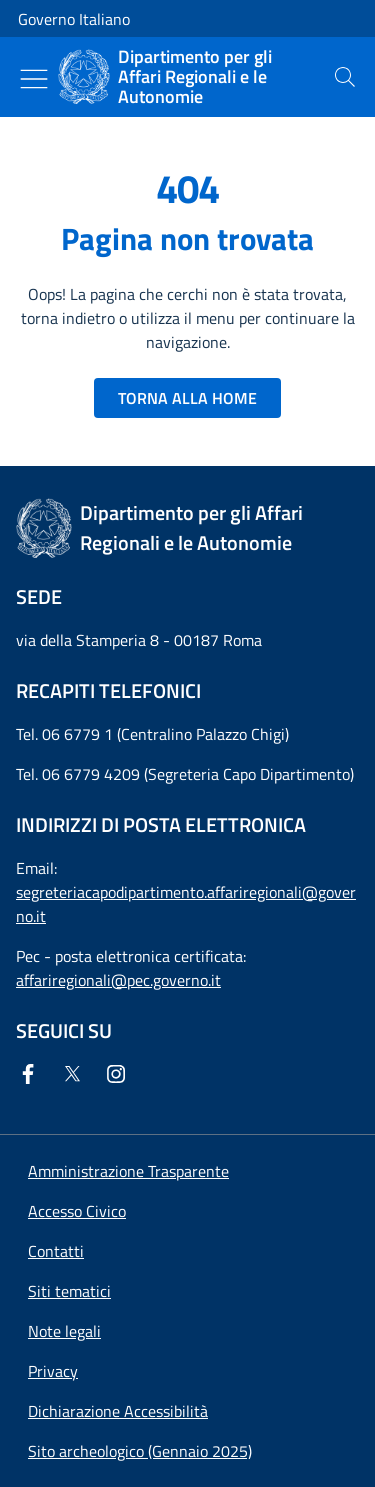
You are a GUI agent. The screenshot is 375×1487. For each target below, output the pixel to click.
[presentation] (345, 77)
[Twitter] (76, 1074)
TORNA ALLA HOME (187, 398)
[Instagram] (120, 1074)
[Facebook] (32, 1074)
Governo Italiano (74, 19)
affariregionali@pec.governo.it (118, 980)
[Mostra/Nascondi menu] (34, 79)
